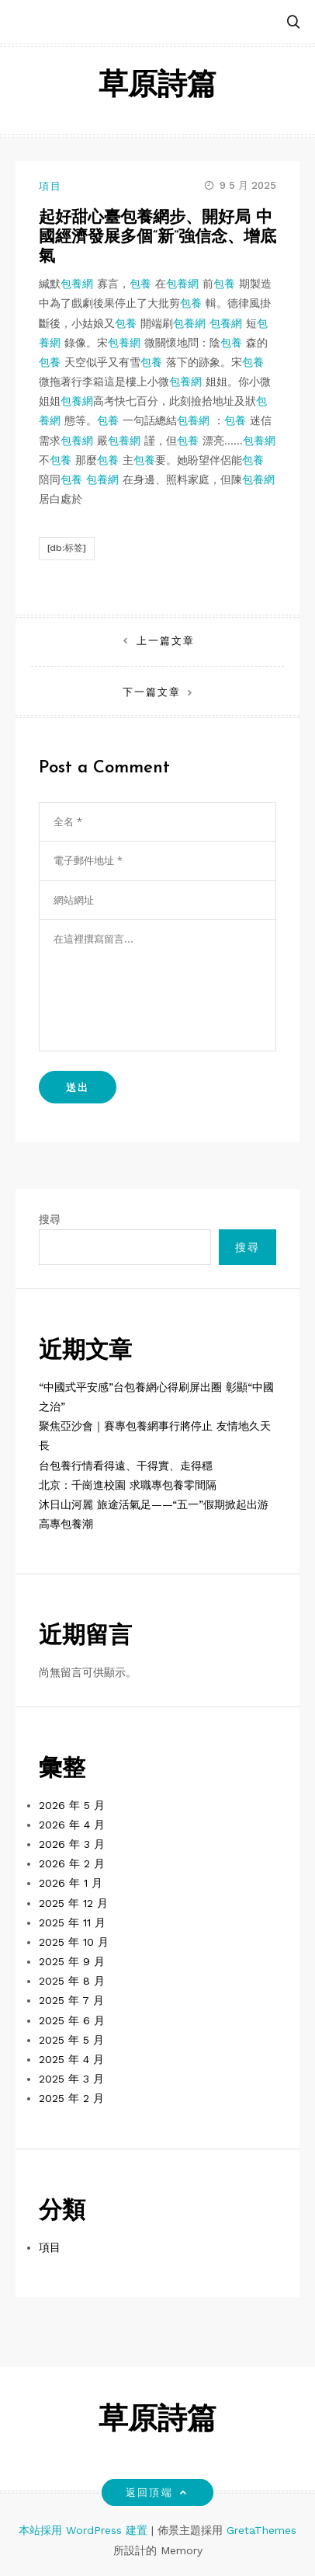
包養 (140, 283)
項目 (50, 186)
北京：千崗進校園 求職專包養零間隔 (127, 1485)
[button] (293, 23)
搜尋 (50, 1219)
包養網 (77, 283)
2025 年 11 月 (72, 1922)
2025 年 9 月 (72, 1961)
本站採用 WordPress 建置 (85, 2530)
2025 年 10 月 (74, 1942)
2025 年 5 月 (71, 2040)
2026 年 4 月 (72, 1824)
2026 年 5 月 (72, 1805)
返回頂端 (157, 2492)
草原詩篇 (157, 86)
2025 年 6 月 (72, 2020)
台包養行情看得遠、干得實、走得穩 (126, 1465)
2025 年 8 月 (72, 1981)
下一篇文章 (152, 692)
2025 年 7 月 (71, 2000)
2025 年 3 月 (71, 2078)
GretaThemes (261, 2530)
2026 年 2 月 (72, 1863)
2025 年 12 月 (73, 1903)
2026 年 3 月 (72, 1844)
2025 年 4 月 (71, 2059)
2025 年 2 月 (71, 2098)
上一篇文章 (166, 641)
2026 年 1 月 (70, 1883)
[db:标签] (66, 547)
